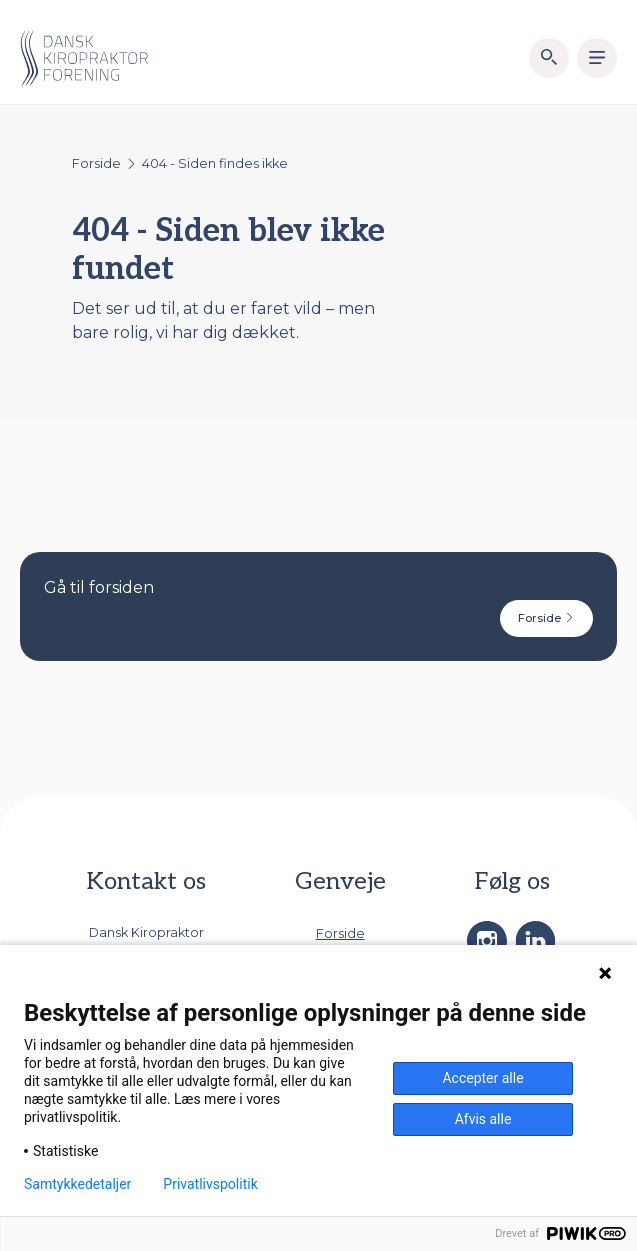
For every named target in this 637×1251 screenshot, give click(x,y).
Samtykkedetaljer (77, 1184)
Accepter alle (482, 1078)
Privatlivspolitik (210, 1184)
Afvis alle (483, 1119)
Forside (96, 163)
